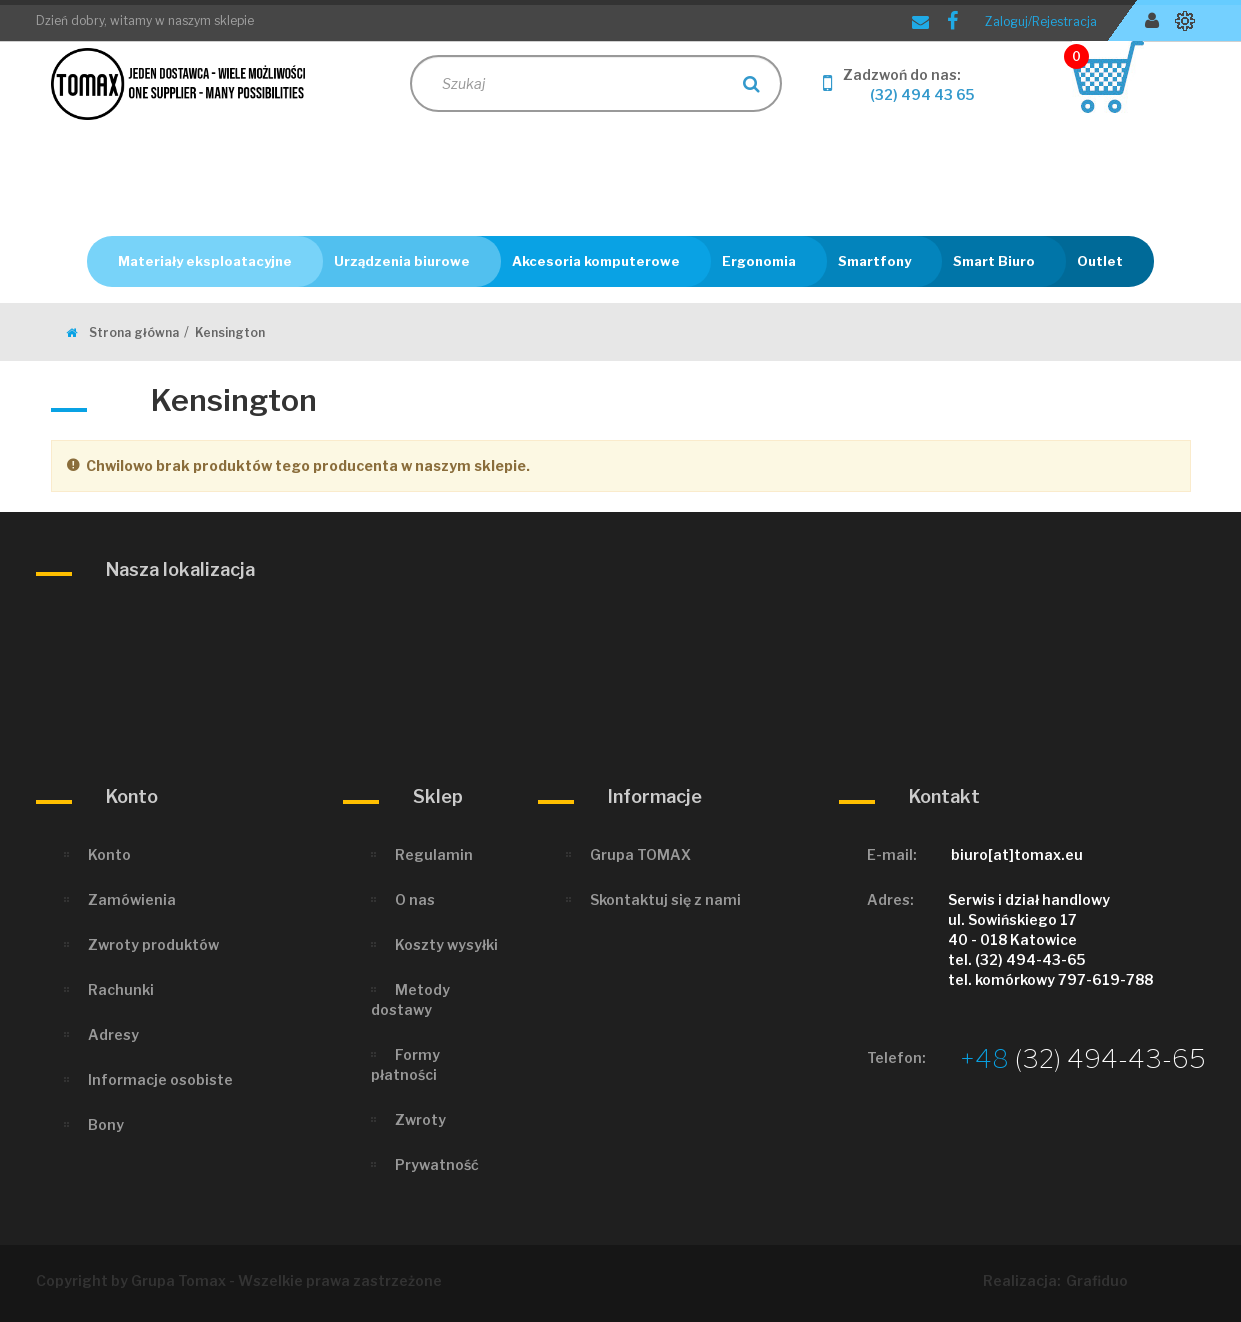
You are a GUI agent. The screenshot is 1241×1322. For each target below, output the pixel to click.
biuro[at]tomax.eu (1017, 854)
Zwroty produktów (153, 944)
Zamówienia (132, 899)
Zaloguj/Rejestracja (1041, 21)
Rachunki (121, 989)
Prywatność (437, 1164)
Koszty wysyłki (446, 944)
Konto (109, 854)
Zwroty (420, 1119)
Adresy (113, 1034)
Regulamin (434, 854)
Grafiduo (1097, 1280)
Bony (106, 1124)
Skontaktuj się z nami (665, 899)
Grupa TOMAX (640, 854)
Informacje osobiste (160, 1079)
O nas (415, 899)
